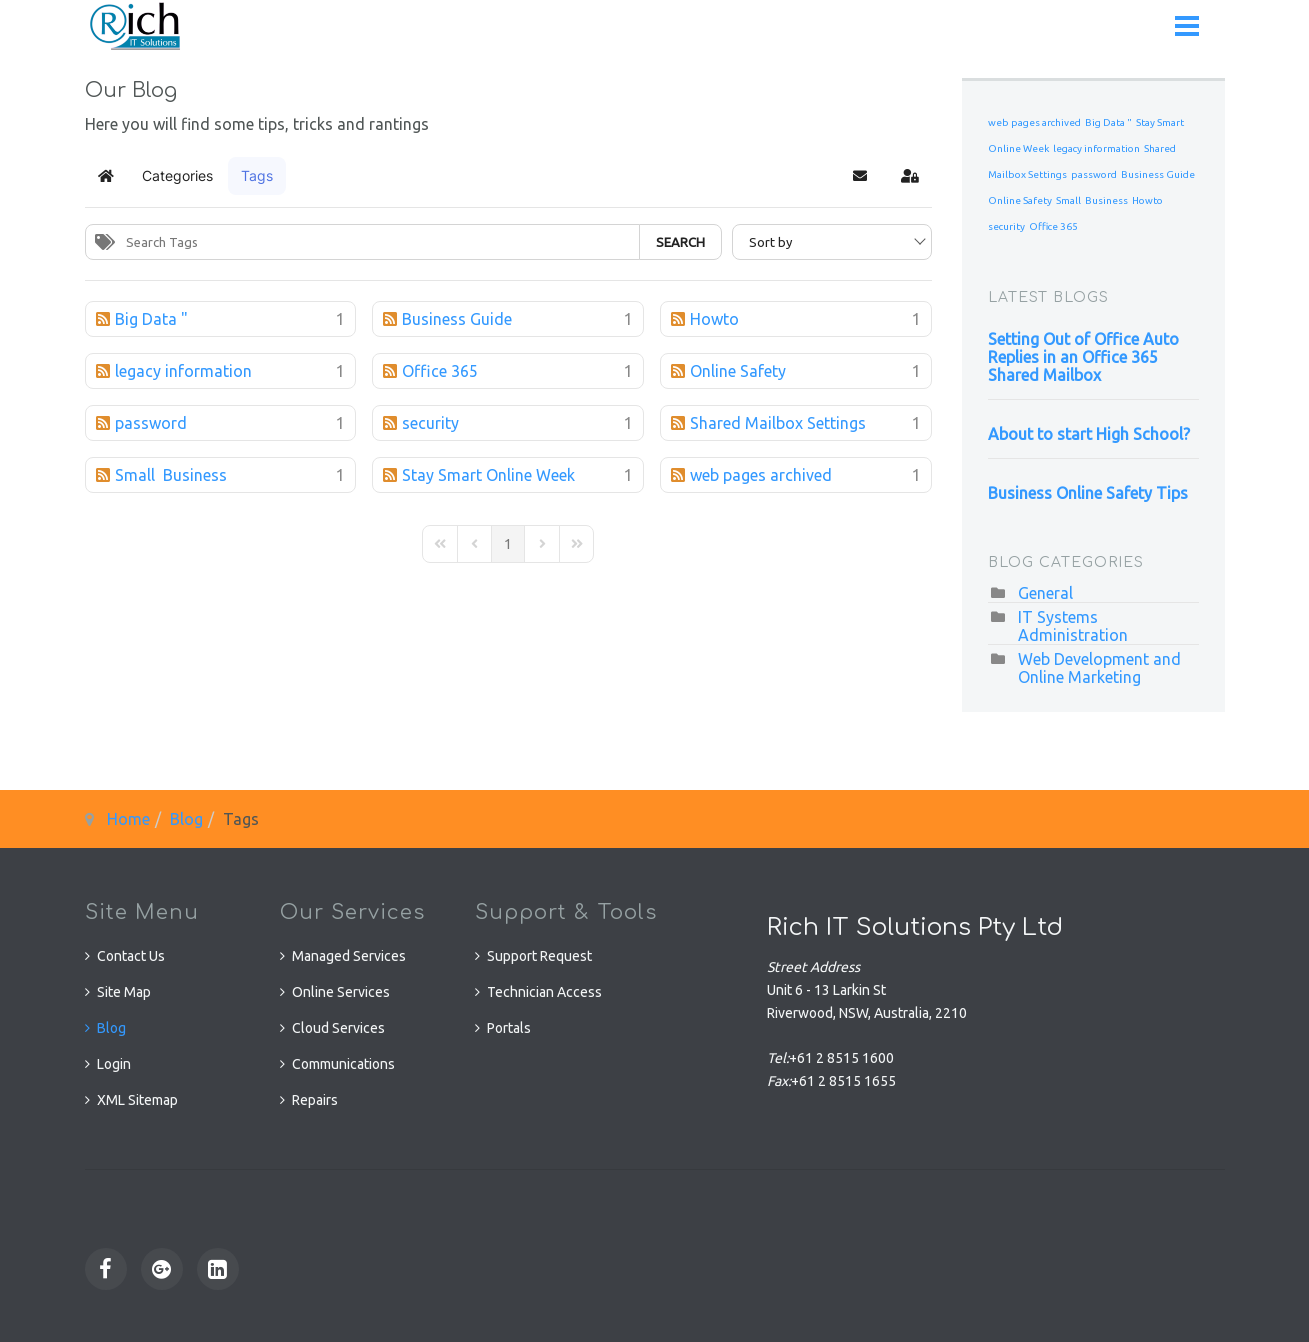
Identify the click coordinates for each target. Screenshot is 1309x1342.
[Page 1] (508, 544)
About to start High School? (1089, 434)
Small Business (1092, 200)
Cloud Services (338, 1028)
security (1006, 226)
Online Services (341, 992)
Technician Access (544, 992)
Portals (509, 1028)
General (1045, 593)
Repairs (315, 1100)
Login (114, 1064)
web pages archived (1034, 122)
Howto (1147, 200)
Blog (186, 819)
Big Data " (1108, 122)
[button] (860, 176)
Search (680, 242)
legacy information (1096, 148)
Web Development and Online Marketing (1099, 668)
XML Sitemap (137, 1100)
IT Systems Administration (1073, 626)
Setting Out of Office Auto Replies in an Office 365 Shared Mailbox (1083, 357)
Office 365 (1053, 226)
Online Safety (1020, 200)
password (1094, 174)
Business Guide (1158, 174)
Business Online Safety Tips (1088, 493)
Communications (343, 1064)
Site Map (124, 992)
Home (128, 819)
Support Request (539, 956)
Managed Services (349, 956)
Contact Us (131, 956)
